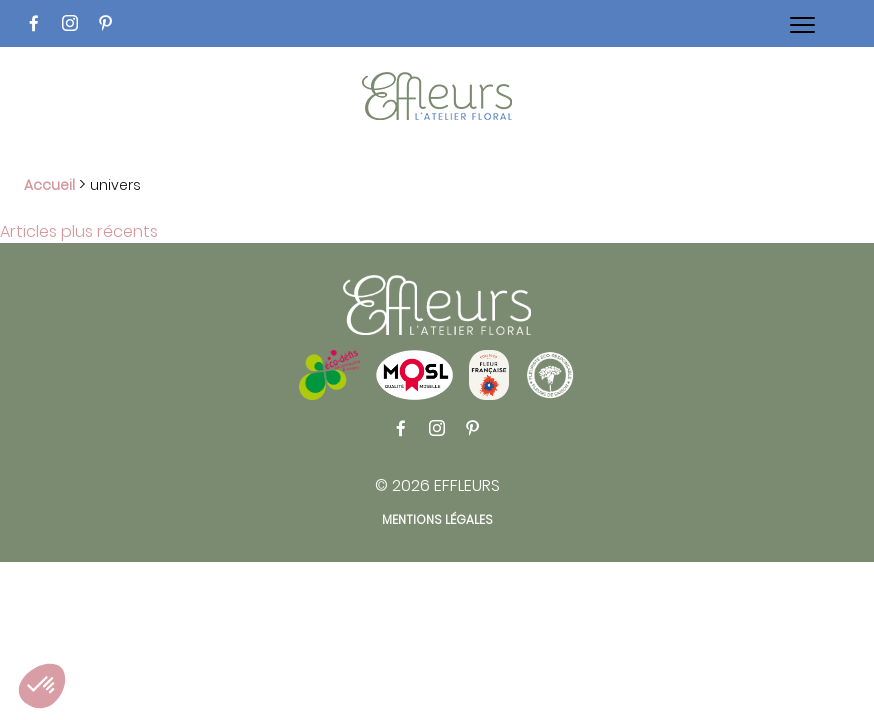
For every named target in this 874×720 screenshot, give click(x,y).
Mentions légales (437, 519)
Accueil (49, 185)
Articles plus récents (79, 231)
